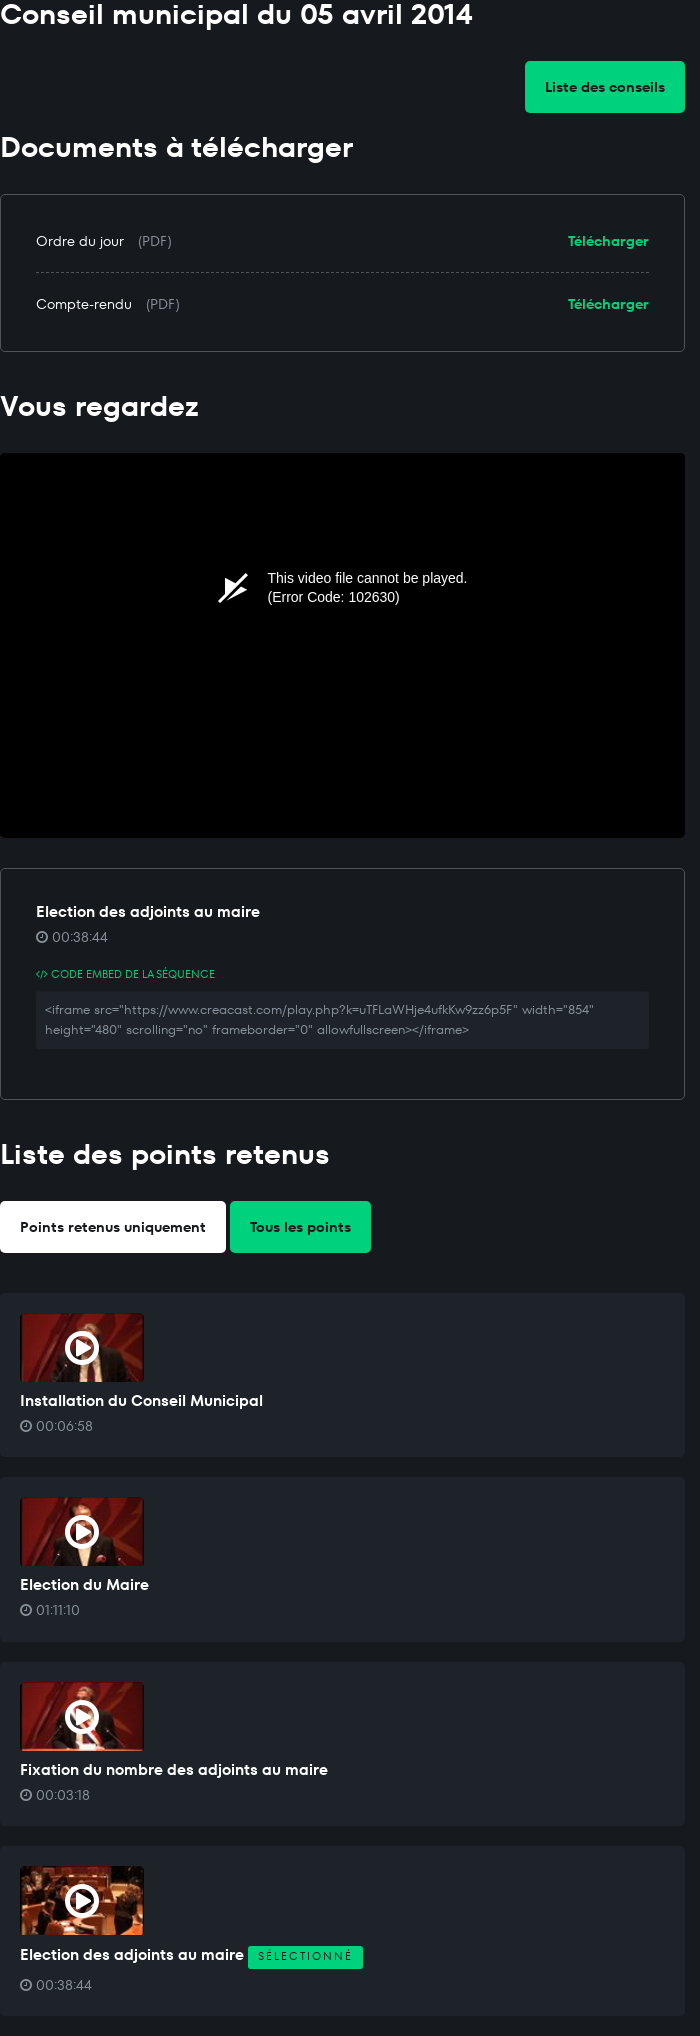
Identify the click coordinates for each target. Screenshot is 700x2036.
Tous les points (300, 1227)
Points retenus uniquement (113, 1227)
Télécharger (608, 241)
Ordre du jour (80, 241)
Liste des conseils (605, 87)
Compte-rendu (84, 304)
